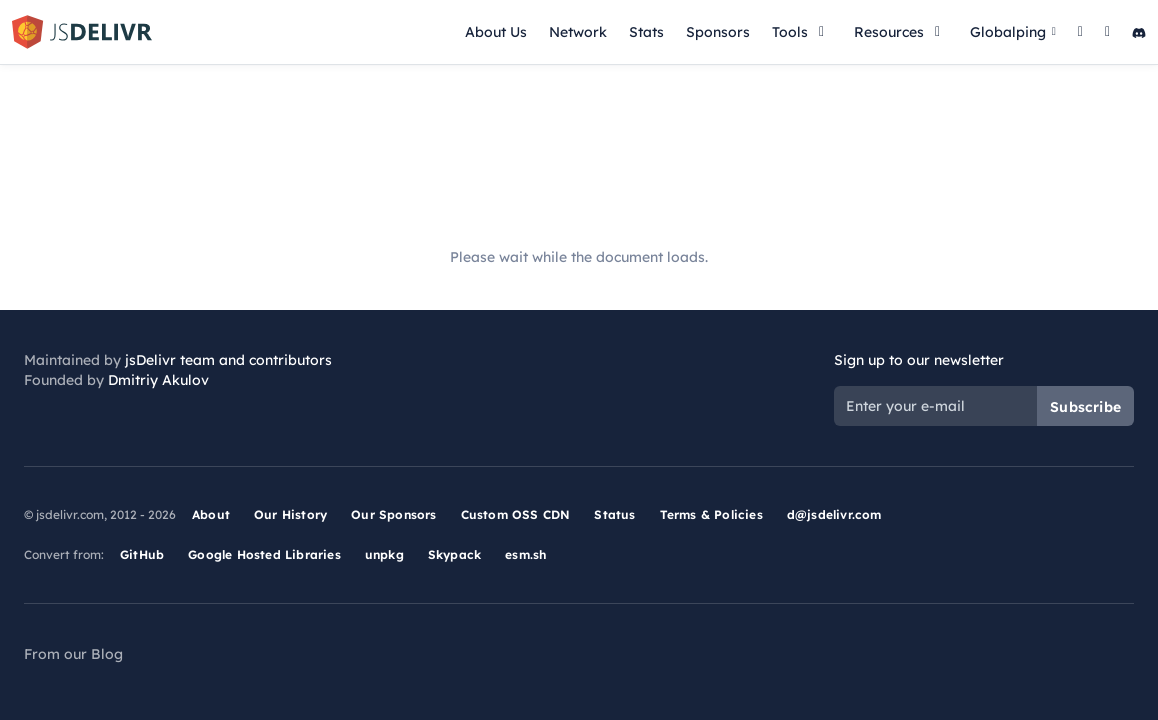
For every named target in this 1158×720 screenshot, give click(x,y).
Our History (290, 514)
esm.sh (525, 554)
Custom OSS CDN (516, 514)
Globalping (1013, 32)
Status (614, 514)
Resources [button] (901, 32)
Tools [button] (802, 32)
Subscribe (1085, 407)
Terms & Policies (711, 514)
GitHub (142, 554)
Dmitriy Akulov (158, 380)
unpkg (384, 554)
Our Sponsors (393, 514)
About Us (496, 32)
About (211, 514)
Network (578, 32)
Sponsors (718, 32)
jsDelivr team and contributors (228, 360)
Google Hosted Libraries (264, 554)
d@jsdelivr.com (834, 514)
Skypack (454, 554)
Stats (646, 32)
